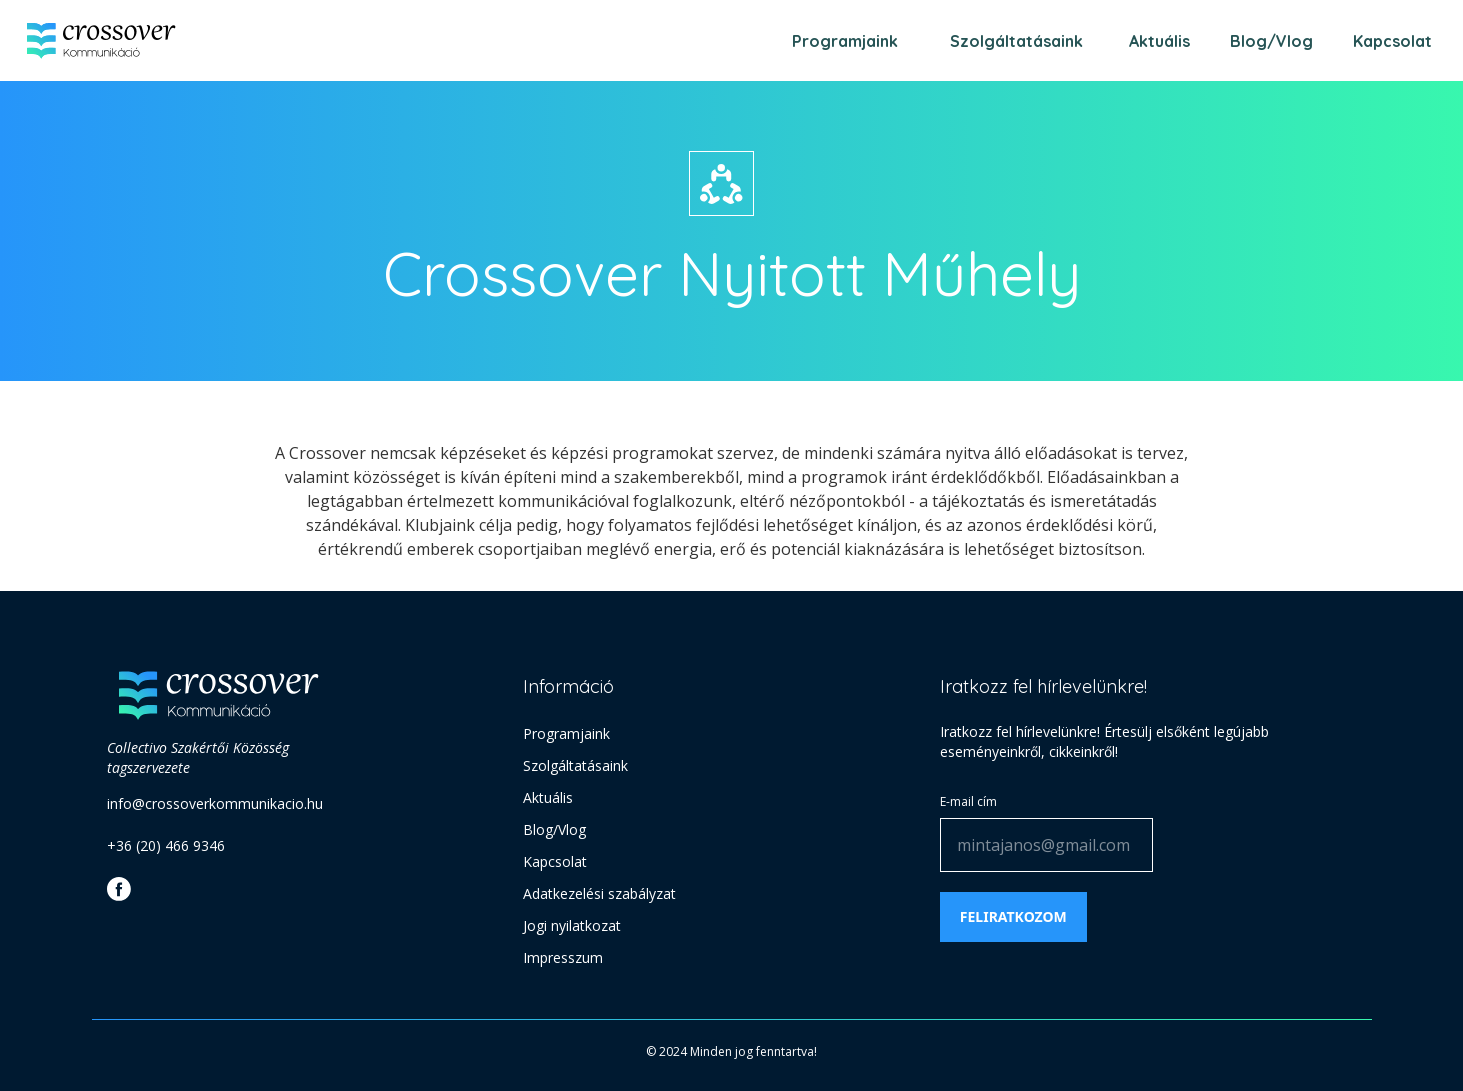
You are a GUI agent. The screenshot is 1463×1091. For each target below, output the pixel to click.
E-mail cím (968, 801)
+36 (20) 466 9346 (166, 845)
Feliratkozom (1013, 916)
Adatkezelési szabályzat (599, 893)
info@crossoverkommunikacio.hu (215, 803)
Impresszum (563, 957)
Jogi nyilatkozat (572, 925)
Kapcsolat (1392, 41)
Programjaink (845, 41)
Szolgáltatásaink (1016, 41)
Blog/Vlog (1271, 41)
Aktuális (1159, 41)
